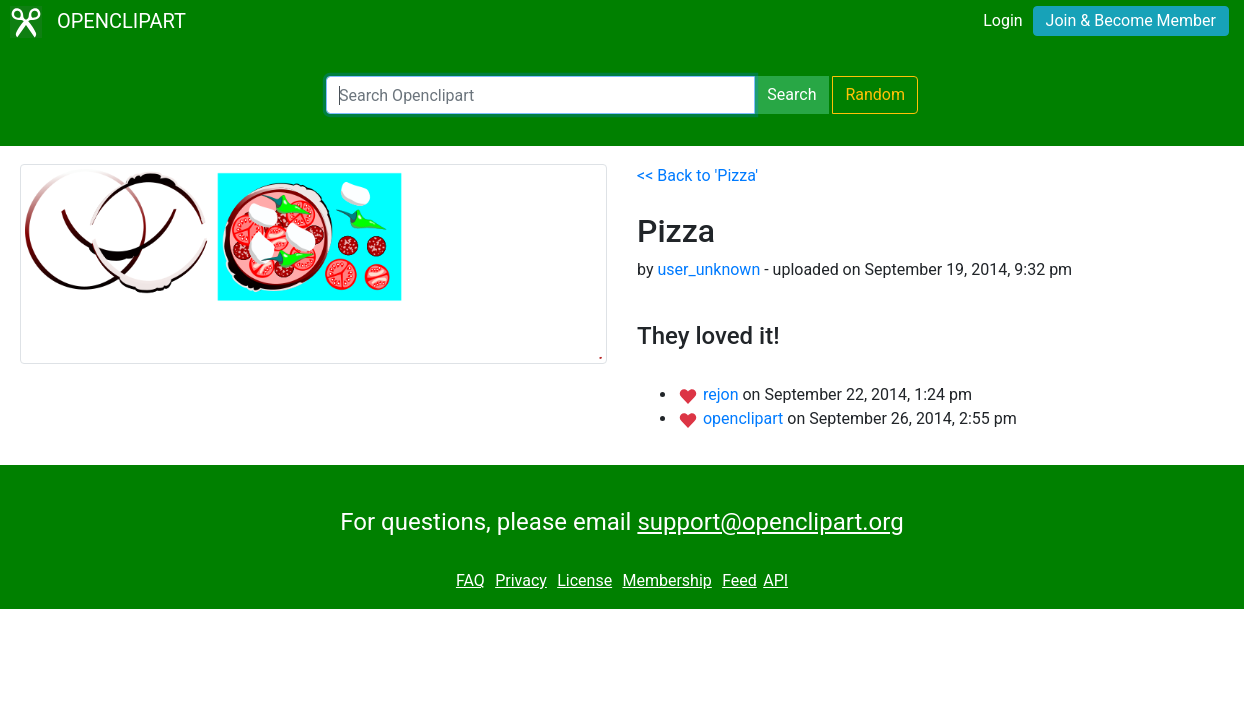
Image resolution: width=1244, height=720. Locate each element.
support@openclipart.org (770, 522)
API (775, 580)
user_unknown (708, 269)
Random (875, 94)
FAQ (470, 580)
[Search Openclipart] (540, 95)
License (584, 580)
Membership (666, 580)
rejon (723, 394)
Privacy (521, 580)
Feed (739, 580)
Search (791, 94)
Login (1002, 20)
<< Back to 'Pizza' (697, 175)
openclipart (745, 418)
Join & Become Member (1131, 20)
